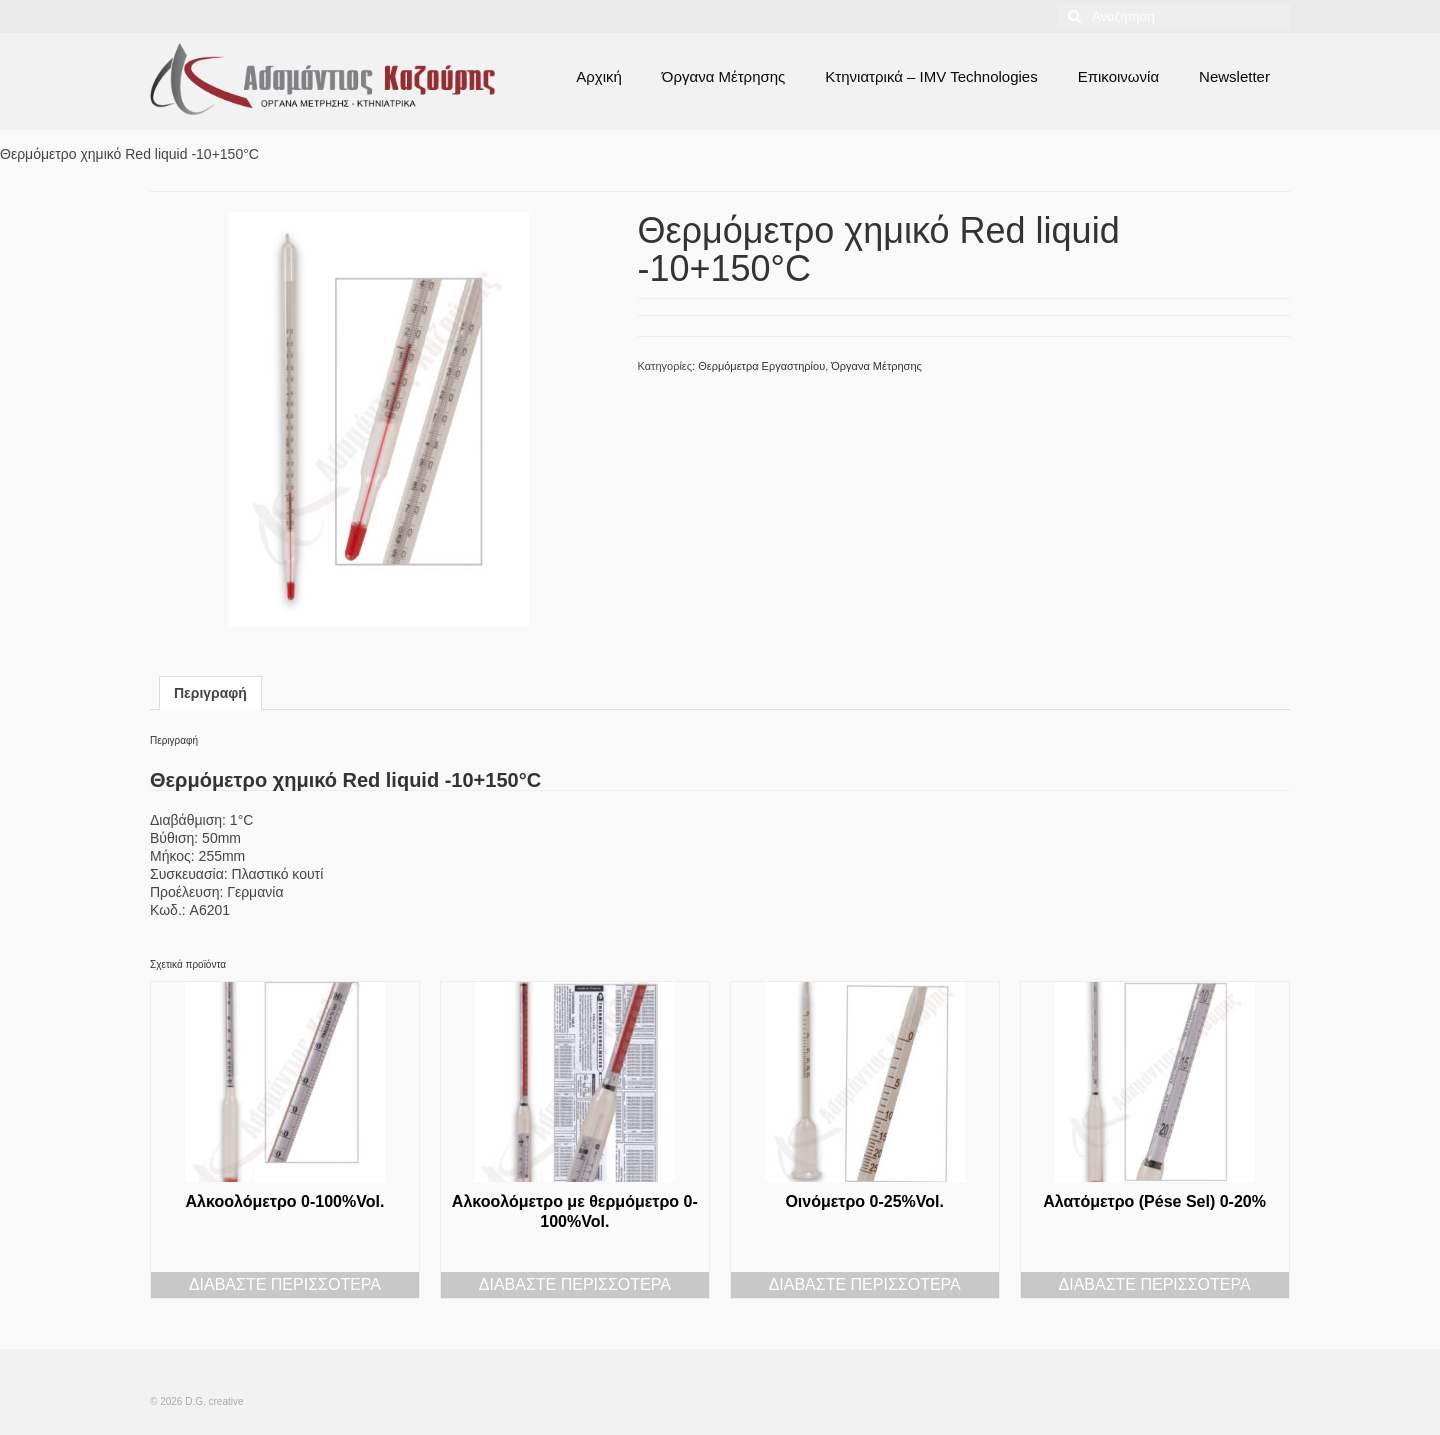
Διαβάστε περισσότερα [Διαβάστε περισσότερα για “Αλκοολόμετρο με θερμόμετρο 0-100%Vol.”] (575, 1284)
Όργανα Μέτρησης (876, 366)
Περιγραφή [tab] (210, 693)
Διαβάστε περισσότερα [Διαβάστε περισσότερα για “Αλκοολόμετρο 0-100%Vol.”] (285, 1284)
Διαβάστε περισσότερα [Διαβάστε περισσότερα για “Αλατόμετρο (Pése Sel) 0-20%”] (1155, 1284)
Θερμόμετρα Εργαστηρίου (761, 366)
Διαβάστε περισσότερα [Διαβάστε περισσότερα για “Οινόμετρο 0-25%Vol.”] (865, 1284)
